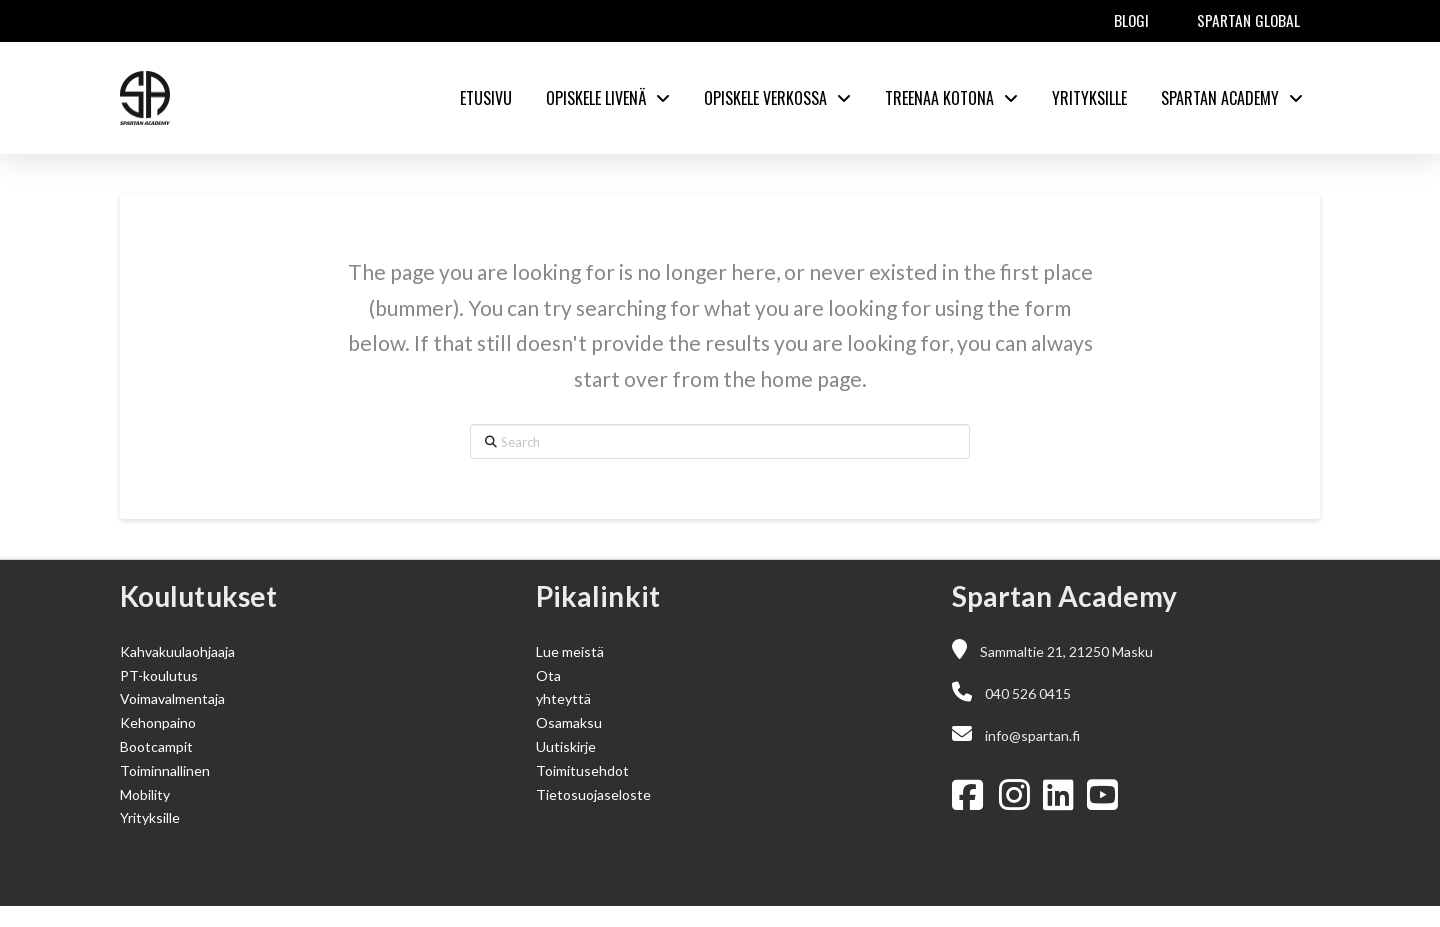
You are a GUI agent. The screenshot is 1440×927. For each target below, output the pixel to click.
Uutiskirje (566, 746)
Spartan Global (1248, 20)
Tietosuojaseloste (593, 794)
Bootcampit (156, 746)
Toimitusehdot (582, 770)
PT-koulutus (159, 675)
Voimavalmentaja (172, 698)
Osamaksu (569, 722)
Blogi (1131, 20)
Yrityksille (150, 817)
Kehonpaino (158, 722)
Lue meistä (570, 651)
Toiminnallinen (165, 770)
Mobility (145, 794)
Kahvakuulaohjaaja (177, 651)
